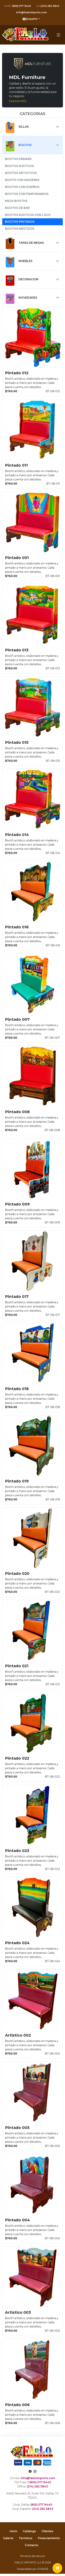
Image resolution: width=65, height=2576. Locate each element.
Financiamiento (49, 2538)
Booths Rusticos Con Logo (28, 215)
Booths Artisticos (21, 173)
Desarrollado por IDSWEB (32, 2569)
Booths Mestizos (19, 228)
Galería (8, 2538)
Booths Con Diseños (22, 187)
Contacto (31, 2545)
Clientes (47, 2531)
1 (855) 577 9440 (39, 2482)
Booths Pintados (19, 221)
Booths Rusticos (19, 166)
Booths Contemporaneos (27, 194)
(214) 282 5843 (48, 6)
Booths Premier (18, 159)
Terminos (25, 2538)
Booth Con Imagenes (22, 180)
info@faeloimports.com (31, 12)
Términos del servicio (32, 2556)
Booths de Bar (17, 208)
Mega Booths (16, 201)
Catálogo (29, 2531)
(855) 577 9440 (17, 6)
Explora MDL (18, 101)
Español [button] (30, 19)
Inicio (13, 2531)
